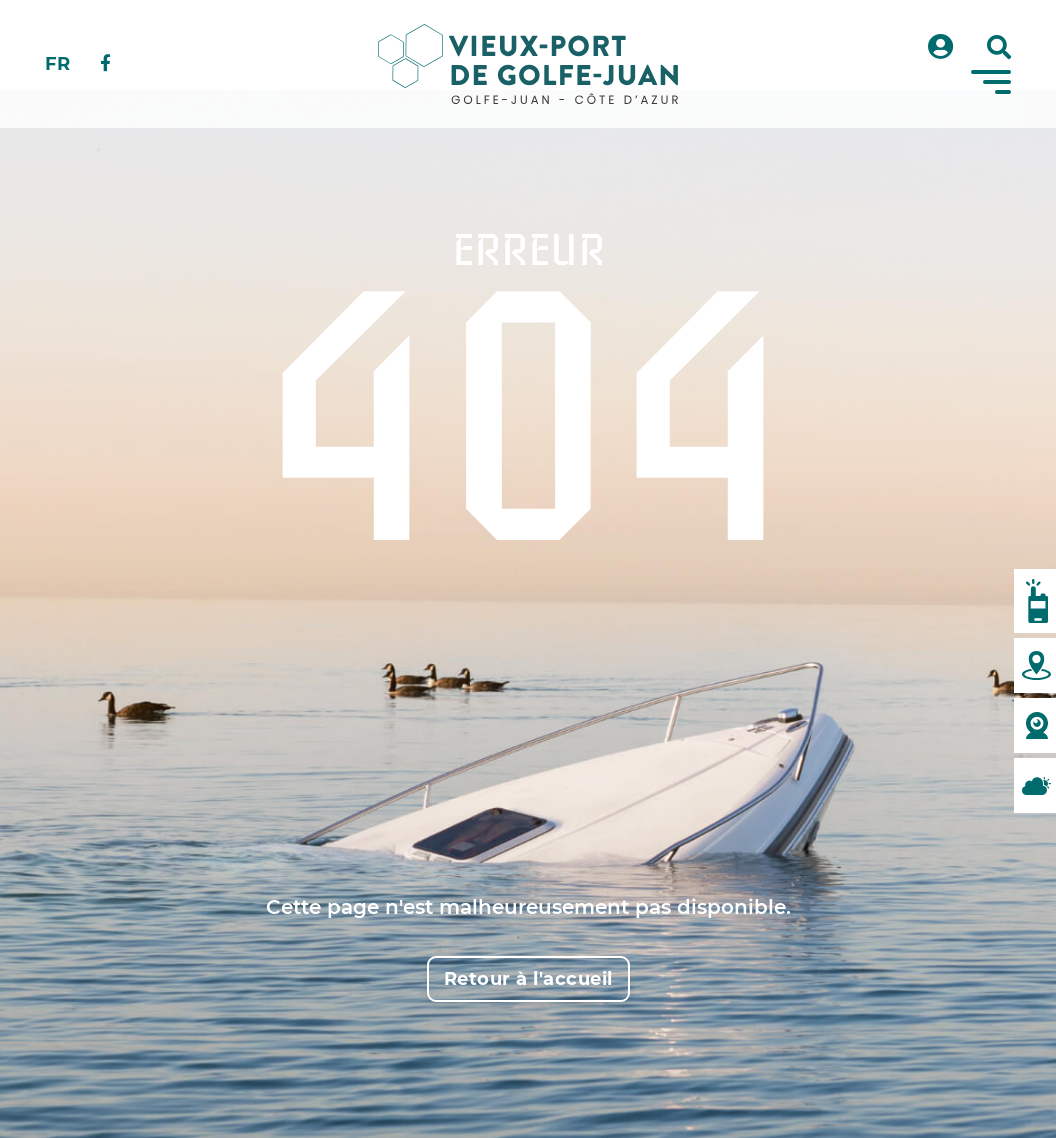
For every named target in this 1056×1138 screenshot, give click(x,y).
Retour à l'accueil (528, 979)
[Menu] (991, 82)
